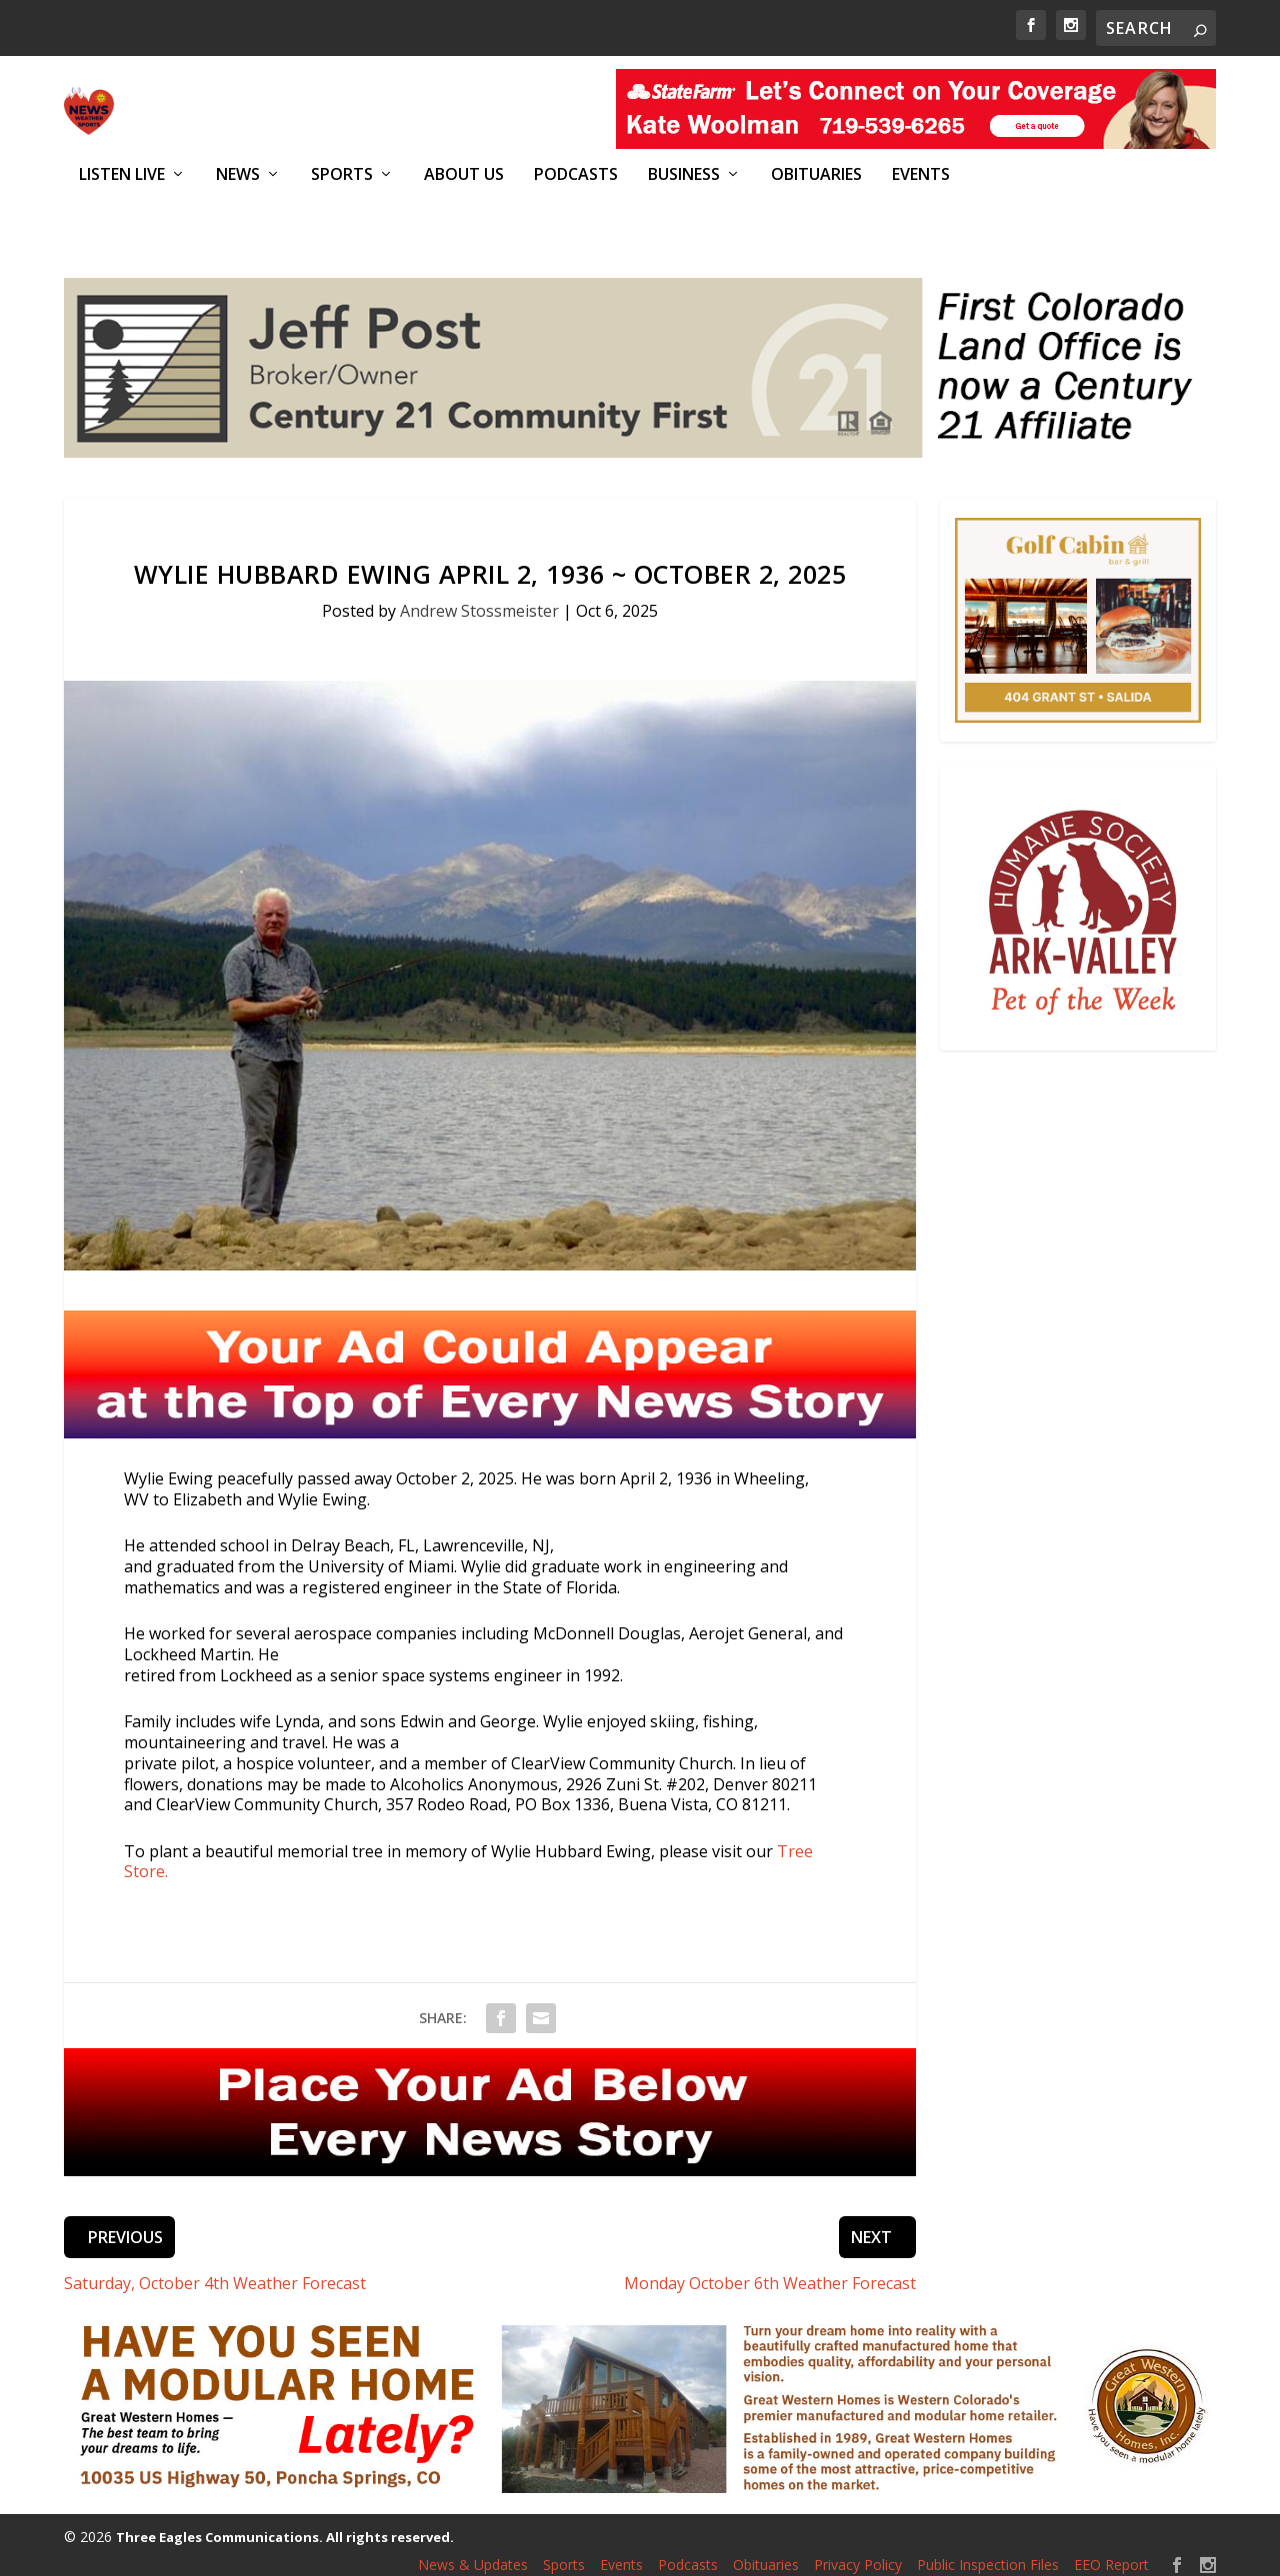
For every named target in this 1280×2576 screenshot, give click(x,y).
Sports (342, 174)
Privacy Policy (858, 2553)
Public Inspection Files (988, 2553)
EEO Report (1111, 2553)
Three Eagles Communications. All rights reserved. (285, 2526)
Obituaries (816, 174)
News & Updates (473, 2553)
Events (921, 174)
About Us (464, 174)
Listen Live (122, 174)
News (238, 174)
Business (684, 174)
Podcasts (576, 174)
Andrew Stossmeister (479, 600)
